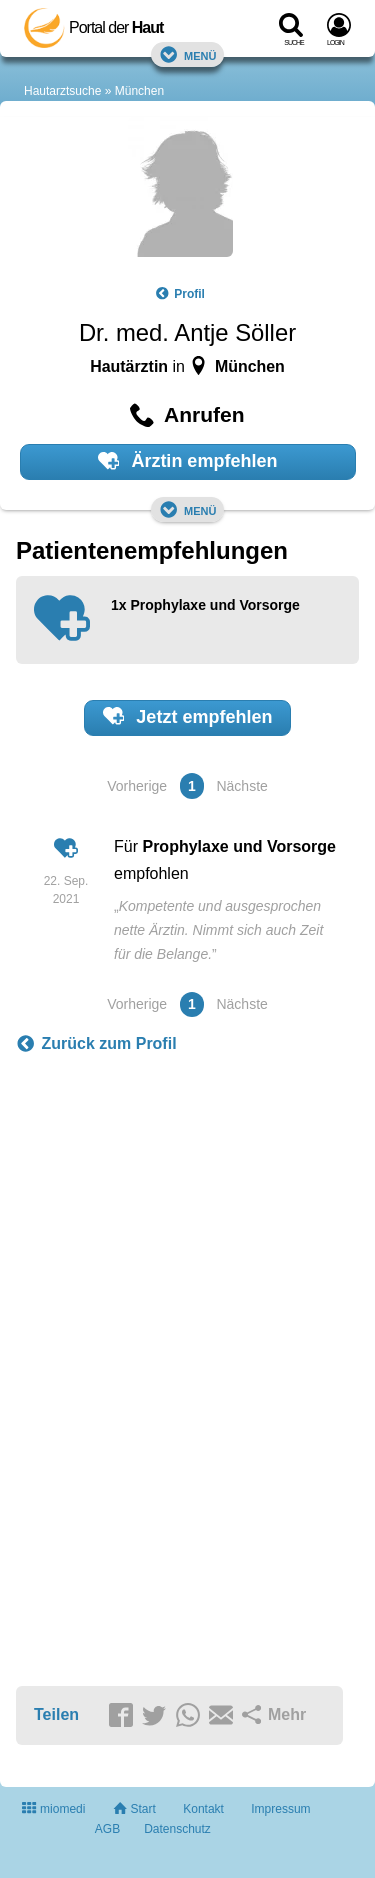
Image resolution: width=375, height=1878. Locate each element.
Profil (180, 294)
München (139, 91)
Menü (188, 54)
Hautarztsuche (62, 91)
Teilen (56, 1714)
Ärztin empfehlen (188, 461)
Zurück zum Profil (96, 1044)
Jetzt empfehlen (188, 716)
